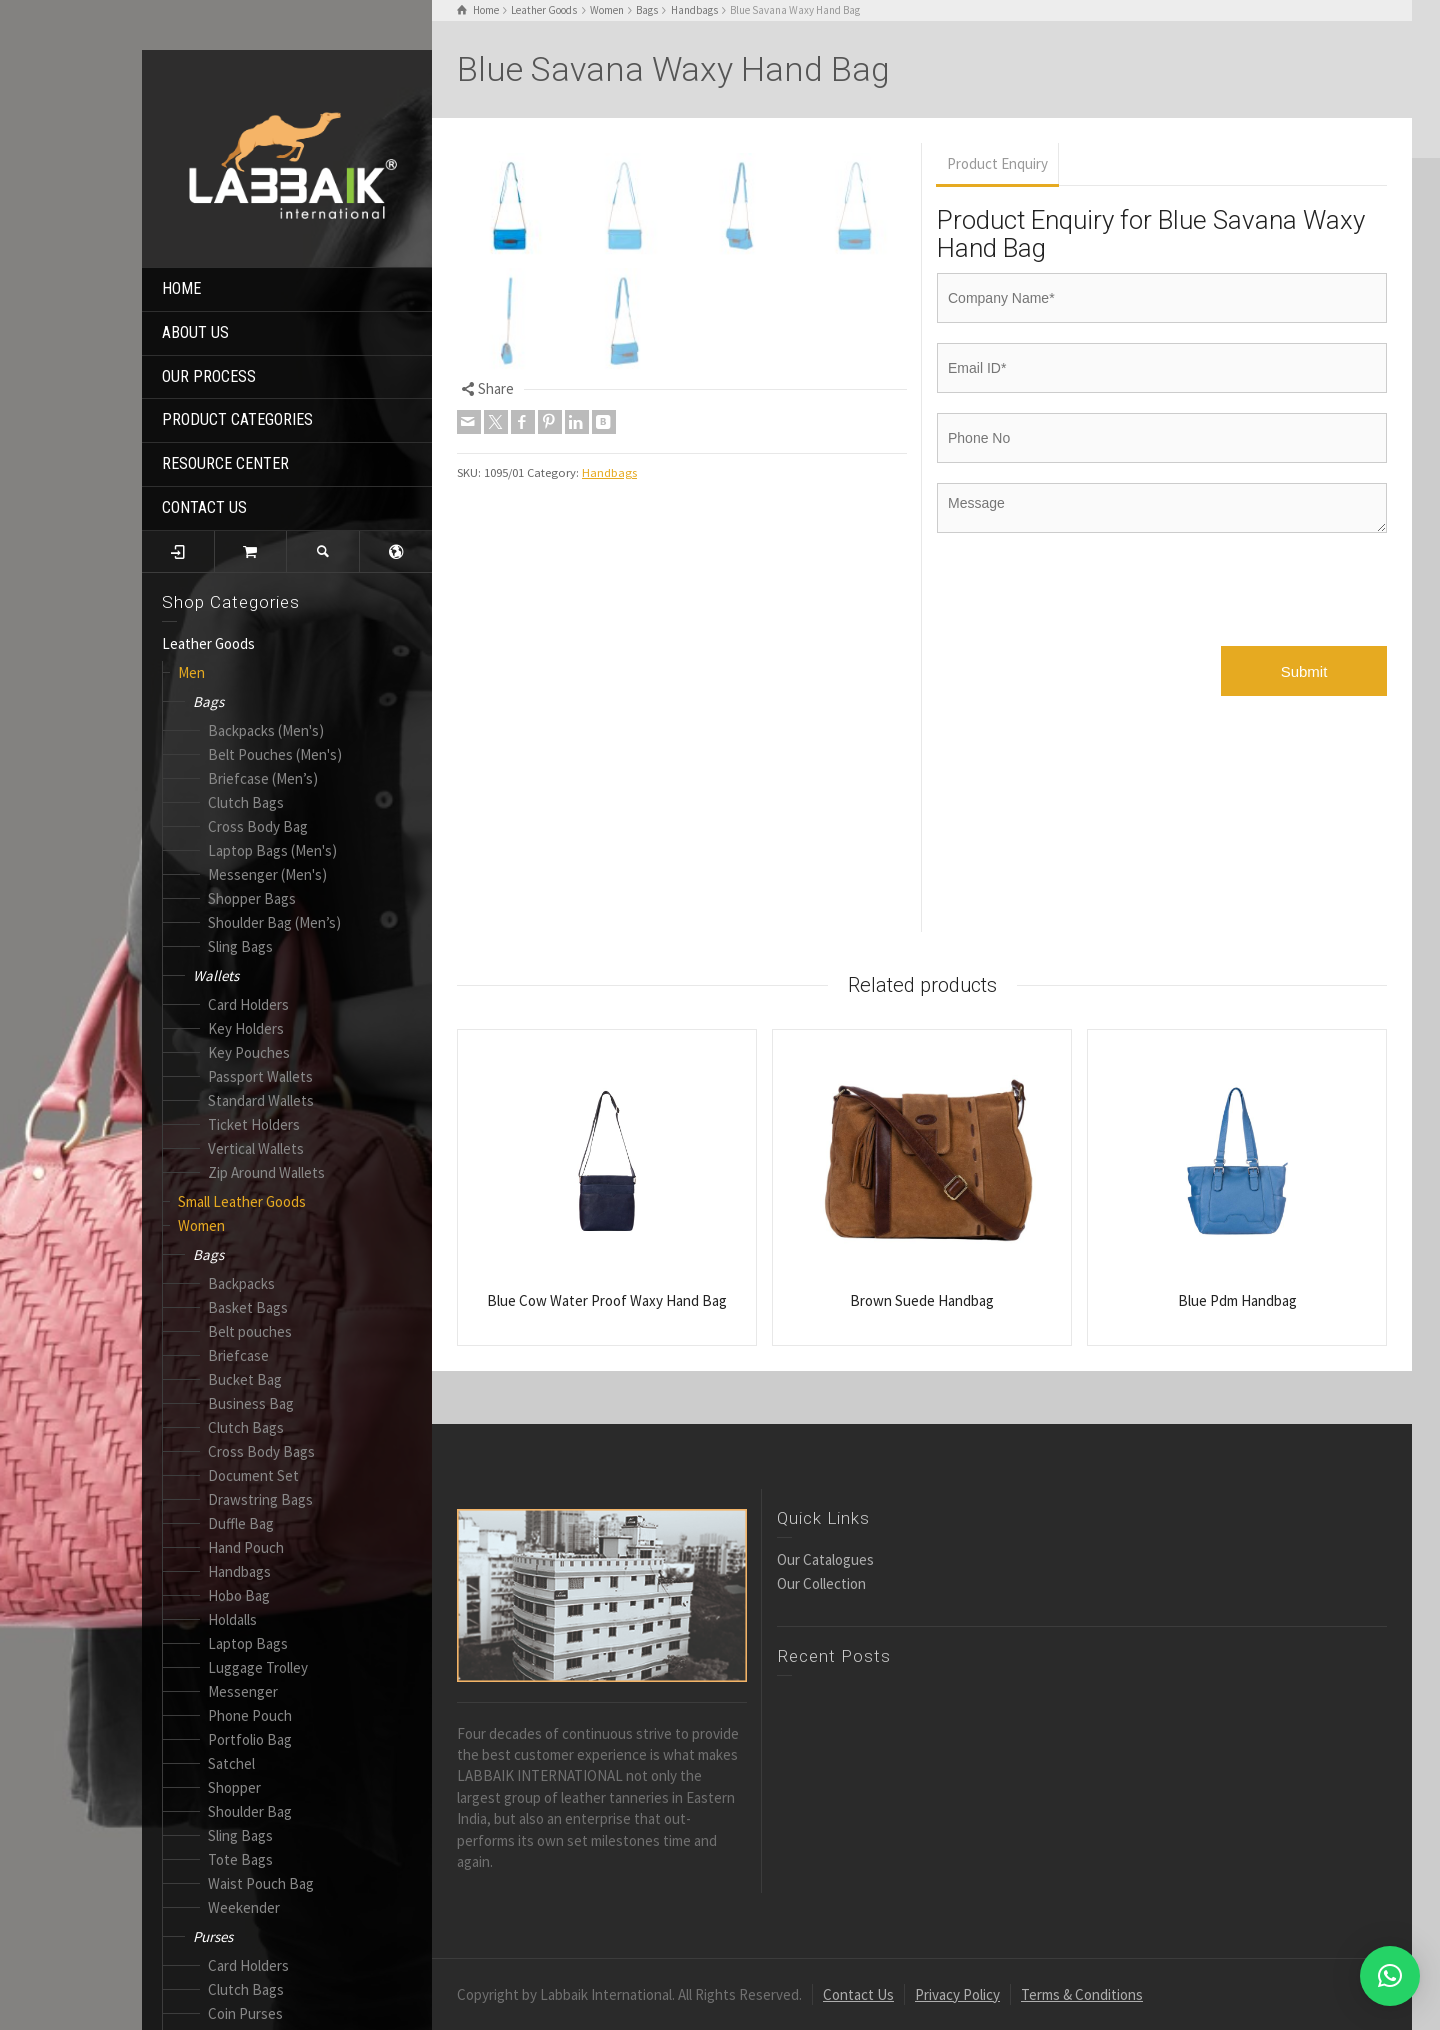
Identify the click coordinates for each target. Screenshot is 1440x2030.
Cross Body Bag (258, 826)
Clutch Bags (246, 802)
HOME (181, 288)
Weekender (244, 1907)
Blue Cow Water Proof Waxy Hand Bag (607, 1300)
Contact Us (858, 1994)
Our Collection (821, 1583)
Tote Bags (240, 1859)
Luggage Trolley (258, 1667)
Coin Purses (245, 2013)
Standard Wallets (261, 1100)
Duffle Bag (241, 1523)
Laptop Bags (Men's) (272, 850)
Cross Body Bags (261, 1451)
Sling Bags (240, 946)
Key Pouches (249, 1052)
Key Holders (246, 1028)
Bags (208, 701)
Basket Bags (248, 1307)
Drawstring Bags (260, 1499)
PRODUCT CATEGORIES (237, 419)
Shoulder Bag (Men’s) (274, 922)
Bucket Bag (245, 1379)
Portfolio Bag (250, 1739)
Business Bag (251, 1403)
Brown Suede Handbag (922, 1300)
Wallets (216, 975)
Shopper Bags (252, 898)
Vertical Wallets (256, 1148)
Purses (213, 1936)
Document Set (253, 1475)
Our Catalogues (825, 1559)
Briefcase (238, 1355)
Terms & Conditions (1082, 1994)
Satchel (231, 1763)
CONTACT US (204, 507)
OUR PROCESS (209, 376)
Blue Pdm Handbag (1237, 1300)
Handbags (239, 1571)
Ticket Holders (254, 1124)
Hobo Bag (239, 1595)
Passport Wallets (260, 1076)
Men (191, 672)
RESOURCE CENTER (225, 463)
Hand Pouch (246, 1547)
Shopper (234, 1787)
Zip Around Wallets (266, 1172)
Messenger (243, 1691)
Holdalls (232, 1619)
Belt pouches (250, 1331)
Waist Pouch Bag (261, 1883)
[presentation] (1089, 597)
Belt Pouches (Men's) (275, 754)
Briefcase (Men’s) (263, 778)
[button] (1390, 1976)
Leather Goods (208, 643)
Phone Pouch (250, 1715)
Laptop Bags (248, 1643)
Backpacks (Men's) (266, 730)
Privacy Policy (957, 1994)
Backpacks (241, 1283)
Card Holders (248, 1004)
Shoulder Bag (250, 1811)
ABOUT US (195, 332)
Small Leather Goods (242, 1201)
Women (201, 1225)
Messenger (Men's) (267, 874)
